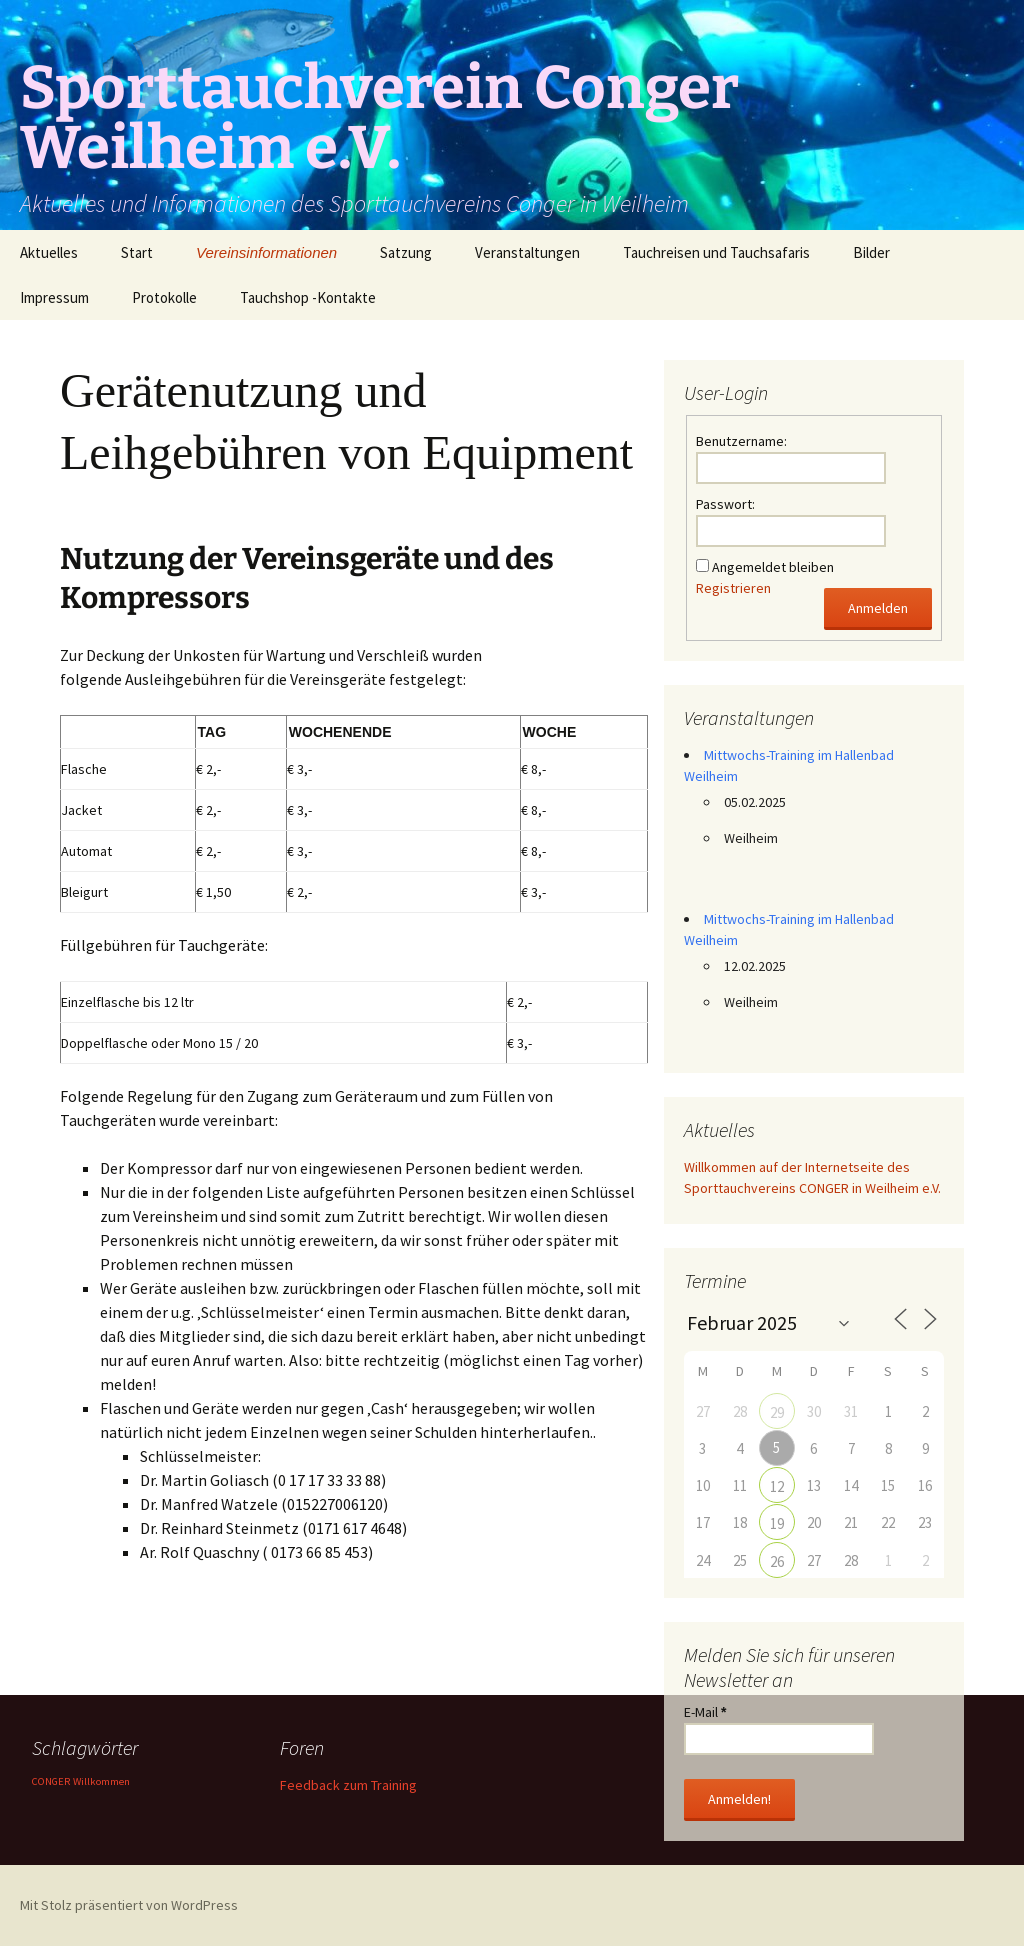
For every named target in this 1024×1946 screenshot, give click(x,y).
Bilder (871, 252)
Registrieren (733, 588)
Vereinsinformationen (266, 252)
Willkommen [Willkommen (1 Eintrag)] (101, 1781)
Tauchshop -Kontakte (308, 297)
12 (777, 1486)
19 (777, 1523)
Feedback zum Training (348, 1785)
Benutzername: (741, 441)
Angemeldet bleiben (773, 567)
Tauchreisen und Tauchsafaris (716, 252)
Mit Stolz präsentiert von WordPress (129, 1905)
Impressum (54, 297)
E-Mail (705, 1712)
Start (137, 252)
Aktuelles (49, 252)
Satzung (406, 252)
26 (777, 1561)
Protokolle (164, 297)
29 (777, 1412)
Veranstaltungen (527, 252)
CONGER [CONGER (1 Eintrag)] (51, 1781)
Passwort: (725, 504)
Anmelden (878, 608)
